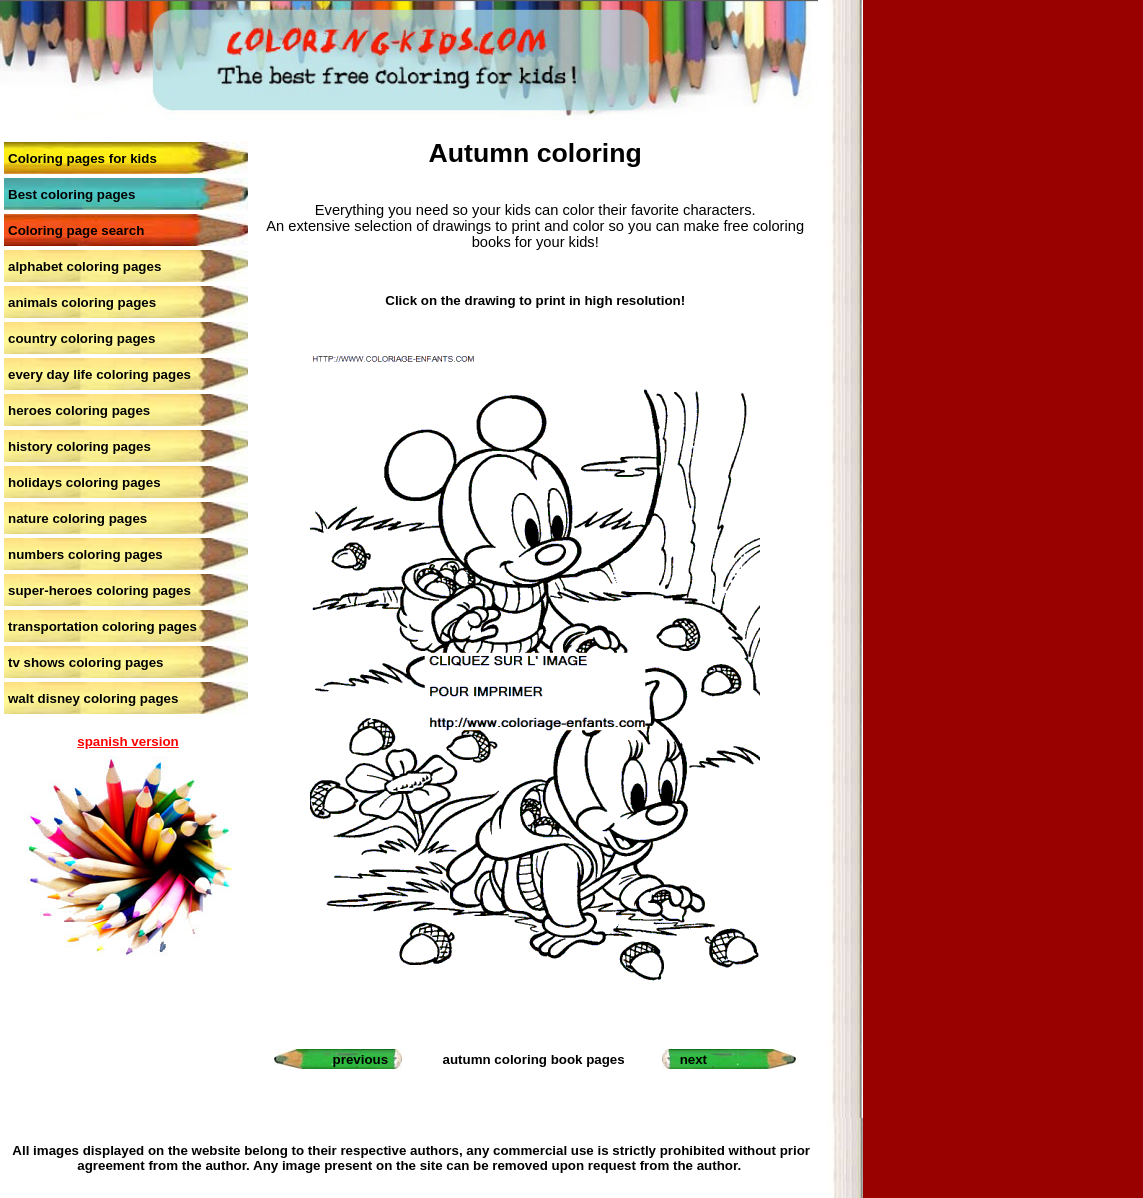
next (693, 1059)
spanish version (127, 741)
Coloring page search (76, 230)
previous (361, 1059)
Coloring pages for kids (82, 158)
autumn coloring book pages (534, 1059)
